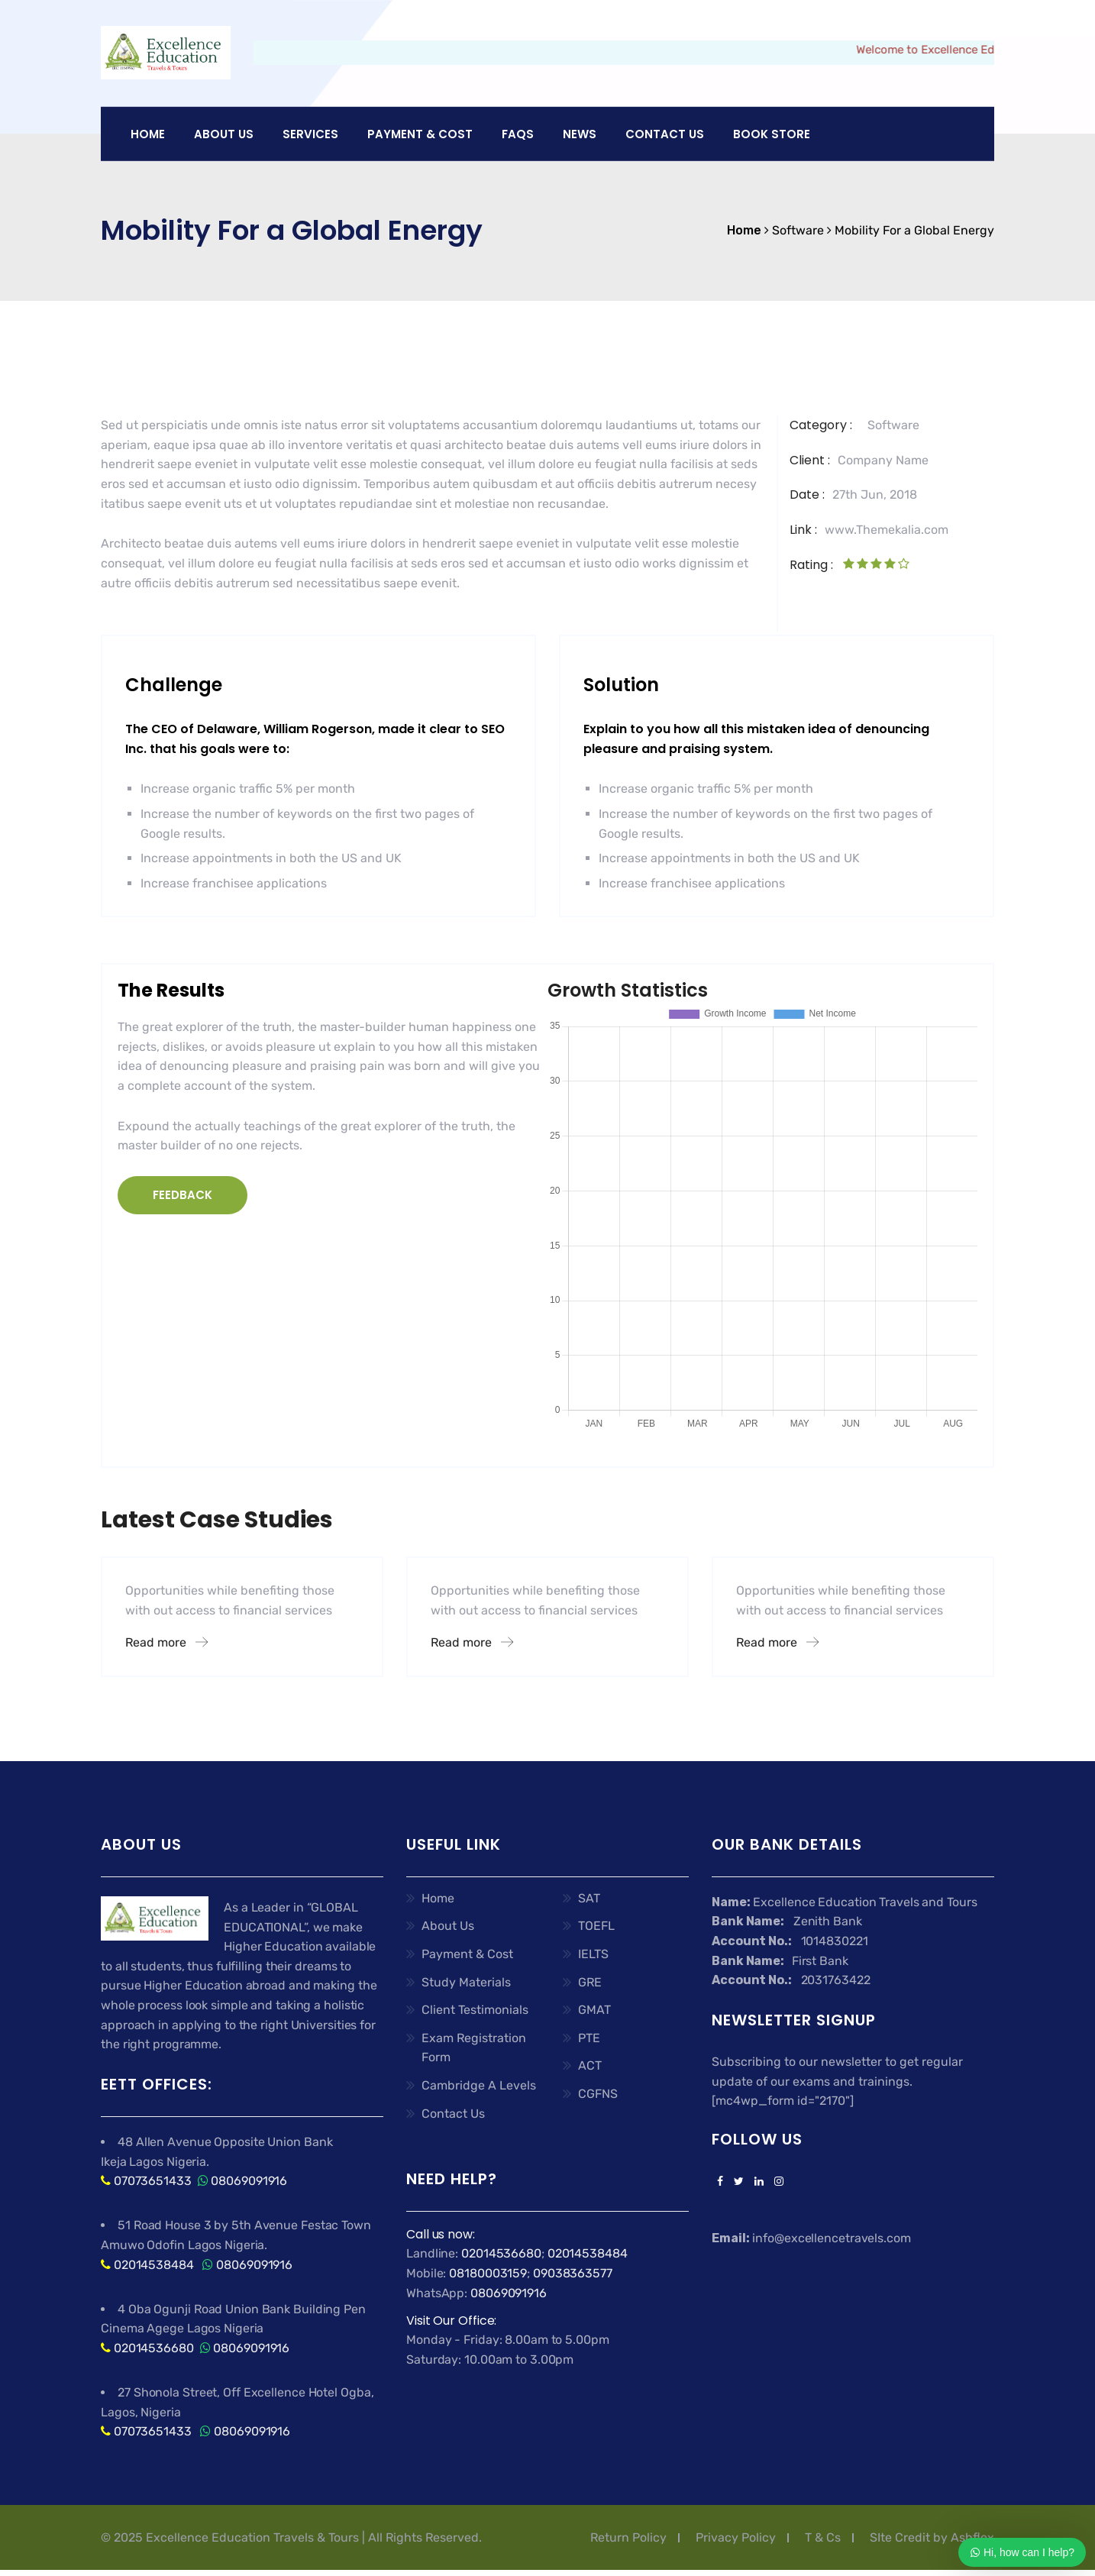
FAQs (518, 134)
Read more (166, 1642)
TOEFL (596, 1925)
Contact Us (664, 134)
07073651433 (153, 2181)
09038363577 (572, 2273)
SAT (589, 1898)
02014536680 (154, 2348)
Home (148, 134)
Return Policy (628, 2537)
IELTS (593, 1954)
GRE (590, 1982)
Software (893, 425)
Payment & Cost (467, 1954)
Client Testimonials (475, 2009)
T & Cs (823, 2537)
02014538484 (152, 2265)
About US (224, 134)
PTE (589, 2038)
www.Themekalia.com (886, 529)
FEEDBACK (182, 1195)
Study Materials (466, 1982)
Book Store (771, 134)
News (579, 134)
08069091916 (249, 2181)
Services (310, 134)
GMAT (594, 2009)
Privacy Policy (736, 2537)
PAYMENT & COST (420, 134)
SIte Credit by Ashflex (932, 2537)
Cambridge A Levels (479, 2085)
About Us (448, 1925)
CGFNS (598, 2093)
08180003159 (488, 2273)
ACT (590, 2065)
